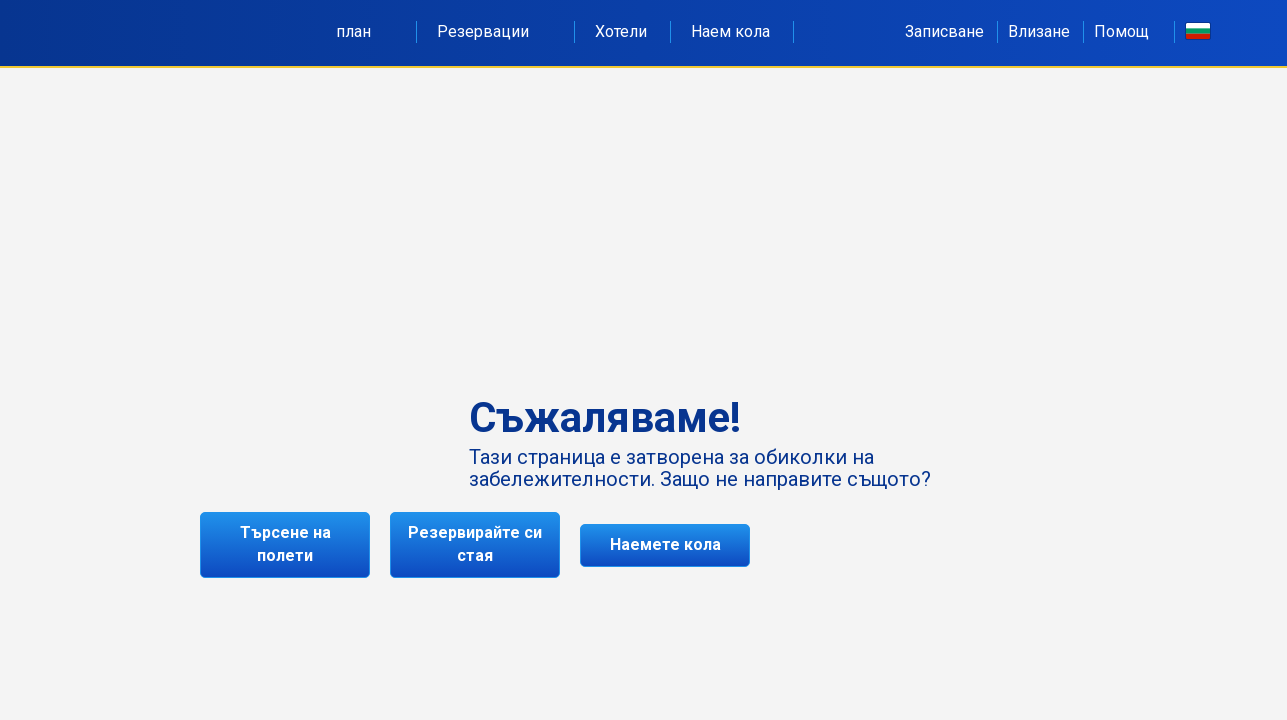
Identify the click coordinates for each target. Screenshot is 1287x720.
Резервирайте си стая (475, 544)
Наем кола (730, 31)
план (364, 31)
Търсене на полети (285, 544)
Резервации (494, 31)
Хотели (621, 31)
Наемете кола (665, 544)
